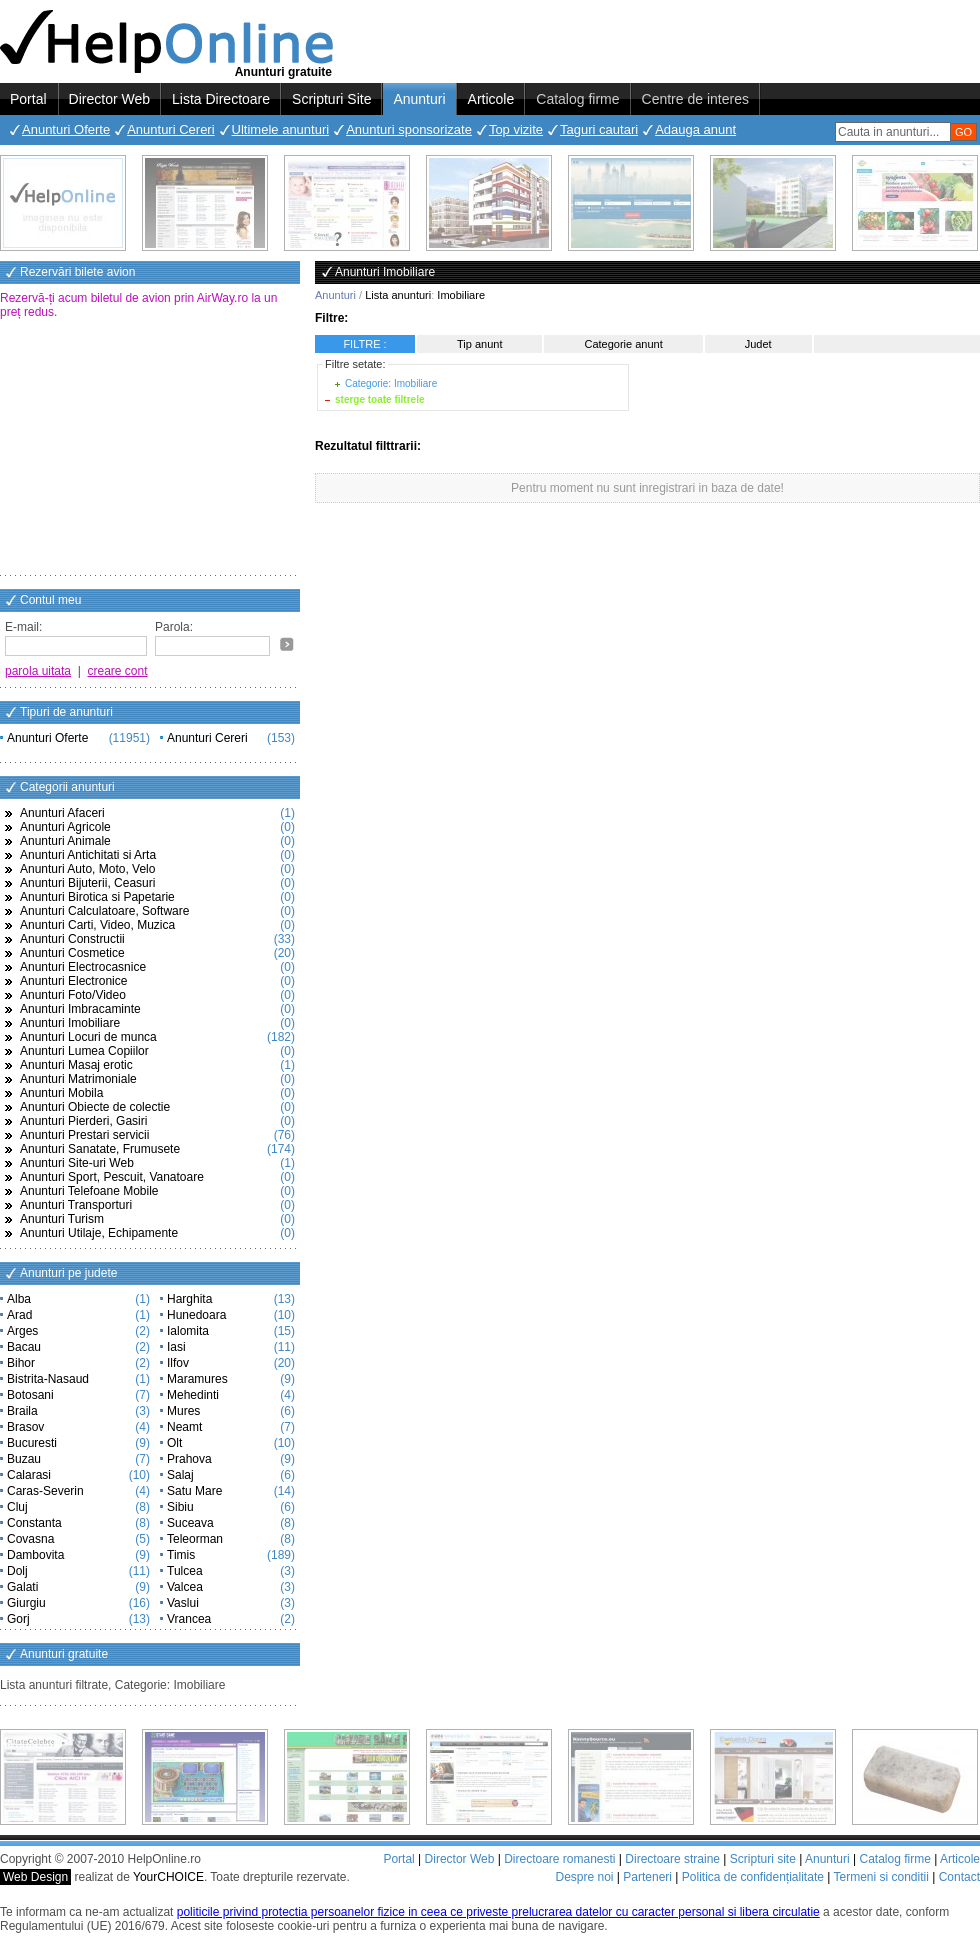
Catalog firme (577, 99)
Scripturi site (763, 1859)
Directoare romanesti (559, 1859)
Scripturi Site (331, 99)
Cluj (17, 1507)
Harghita (189, 1299)
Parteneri (647, 1877)
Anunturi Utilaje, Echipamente (99, 1233)
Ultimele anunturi (281, 129)
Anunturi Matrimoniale (78, 1079)
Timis (181, 1555)
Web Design (35, 1877)
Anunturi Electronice (73, 981)
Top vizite (516, 129)
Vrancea (189, 1619)
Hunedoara (196, 1315)
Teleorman (195, 1539)
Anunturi (419, 99)
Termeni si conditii (880, 1877)
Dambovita (35, 1555)
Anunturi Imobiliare (70, 1023)
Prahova (189, 1459)
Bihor (21, 1363)
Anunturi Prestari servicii (84, 1135)
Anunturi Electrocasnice (83, 967)
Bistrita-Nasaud (48, 1379)
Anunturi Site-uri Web (77, 1163)
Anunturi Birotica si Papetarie (97, 897)
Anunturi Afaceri (62, 813)
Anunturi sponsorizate (409, 129)
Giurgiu (26, 1603)
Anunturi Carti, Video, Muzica (97, 925)
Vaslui (183, 1603)
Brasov (25, 1427)
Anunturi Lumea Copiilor (84, 1051)
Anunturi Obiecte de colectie (95, 1107)
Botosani (30, 1395)
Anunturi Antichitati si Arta (88, 855)
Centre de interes (695, 99)
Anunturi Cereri (170, 129)
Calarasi (29, 1475)
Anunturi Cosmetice (72, 953)
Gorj (18, 1619)
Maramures (197, 1379)
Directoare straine (672, 1859)
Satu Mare (194, 1491)
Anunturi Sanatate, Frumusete (100, 1149)
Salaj (180, 1475)
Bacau (24, 1347)
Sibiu (180, 1507)
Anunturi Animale (65, 841)
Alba (19, 1299)
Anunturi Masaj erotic (76, 1065)
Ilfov (178, 1363)
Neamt (184, 1427)
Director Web (109, 99)
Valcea (185, 1587)
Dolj (17, 1571)
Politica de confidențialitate (753, 1877)
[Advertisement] (150, 449)
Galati (22, 1587)
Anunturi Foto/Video (73, 995)
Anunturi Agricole (65, 827)
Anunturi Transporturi (76, 1205)
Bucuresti (32, 1443)
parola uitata (38, 671)
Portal (28, 99)
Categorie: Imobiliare (391, 383)
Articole (491, 99)
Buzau (24, 1459)
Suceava (190, 1523)
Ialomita (188, 1331)
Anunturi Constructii (72, 939)
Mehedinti (193, 1395)
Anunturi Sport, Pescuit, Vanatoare (112, 1177)
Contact (959, 1877)
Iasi (176, 1347)
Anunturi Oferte (66, 129)
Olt (174, 1443)
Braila (22, 1411)
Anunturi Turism (62, 1219)
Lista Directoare (221, 99)
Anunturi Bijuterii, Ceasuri (87, 883)
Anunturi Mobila (61, 1093)
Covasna (30, 1539)
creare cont (118, 671)
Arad (19, 1315)
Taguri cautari (599, 129)
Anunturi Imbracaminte (80, 1009)
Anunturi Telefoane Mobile (89, 1191)
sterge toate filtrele (379, 399)
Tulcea (185, 1571)
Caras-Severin (45, 1491)
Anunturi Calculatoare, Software (104, 911)
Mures (183, 1411)
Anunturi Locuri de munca (88, 1037)
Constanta (34, 1523)
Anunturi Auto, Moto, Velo (87, 869)
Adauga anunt (695, 129)
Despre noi (584, 1877)
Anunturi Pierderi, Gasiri (83, 1121)
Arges (22, 1331)
